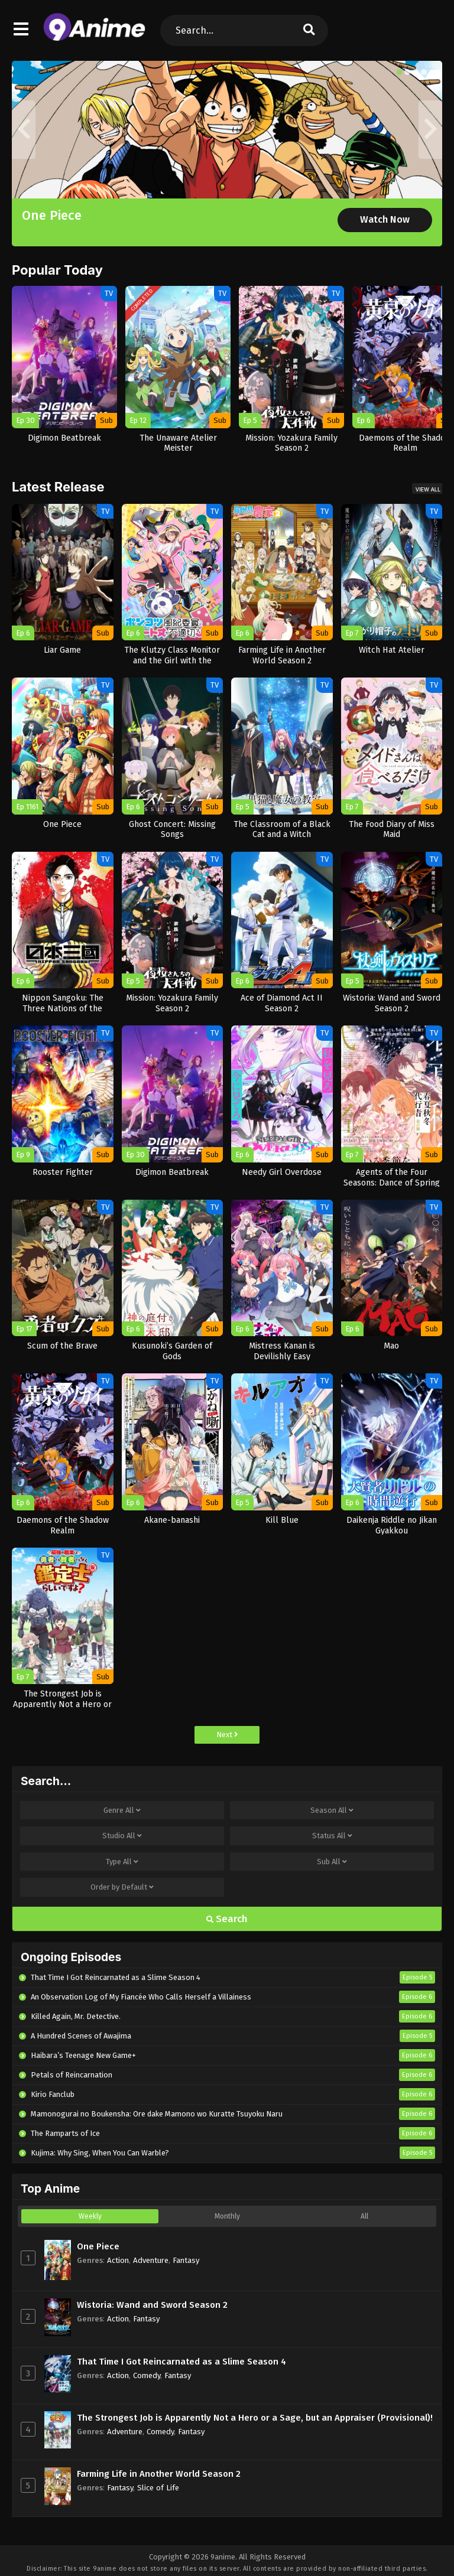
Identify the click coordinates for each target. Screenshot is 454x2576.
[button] (400, 72)
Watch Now (385, 219)
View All (428, 489)
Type (122, 1862)
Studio (122, 1836)
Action (118, 2260)
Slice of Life (158, 2487)
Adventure (150, 2260)
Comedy (146, 2375)
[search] (309, 30)
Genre (122, 1810)
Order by (122, 1887)
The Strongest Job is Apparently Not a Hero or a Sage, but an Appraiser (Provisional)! (255, 2417)
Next (227, 1734)
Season (332, 1810)
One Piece (52, 215)
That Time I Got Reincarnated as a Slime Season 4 (181, 2361)
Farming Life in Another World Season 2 (159, 2473)
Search (227, 1919)
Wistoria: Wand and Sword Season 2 (152, 2305)
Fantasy (186, 2260)
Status (332, 1836)
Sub (332, 1862)
